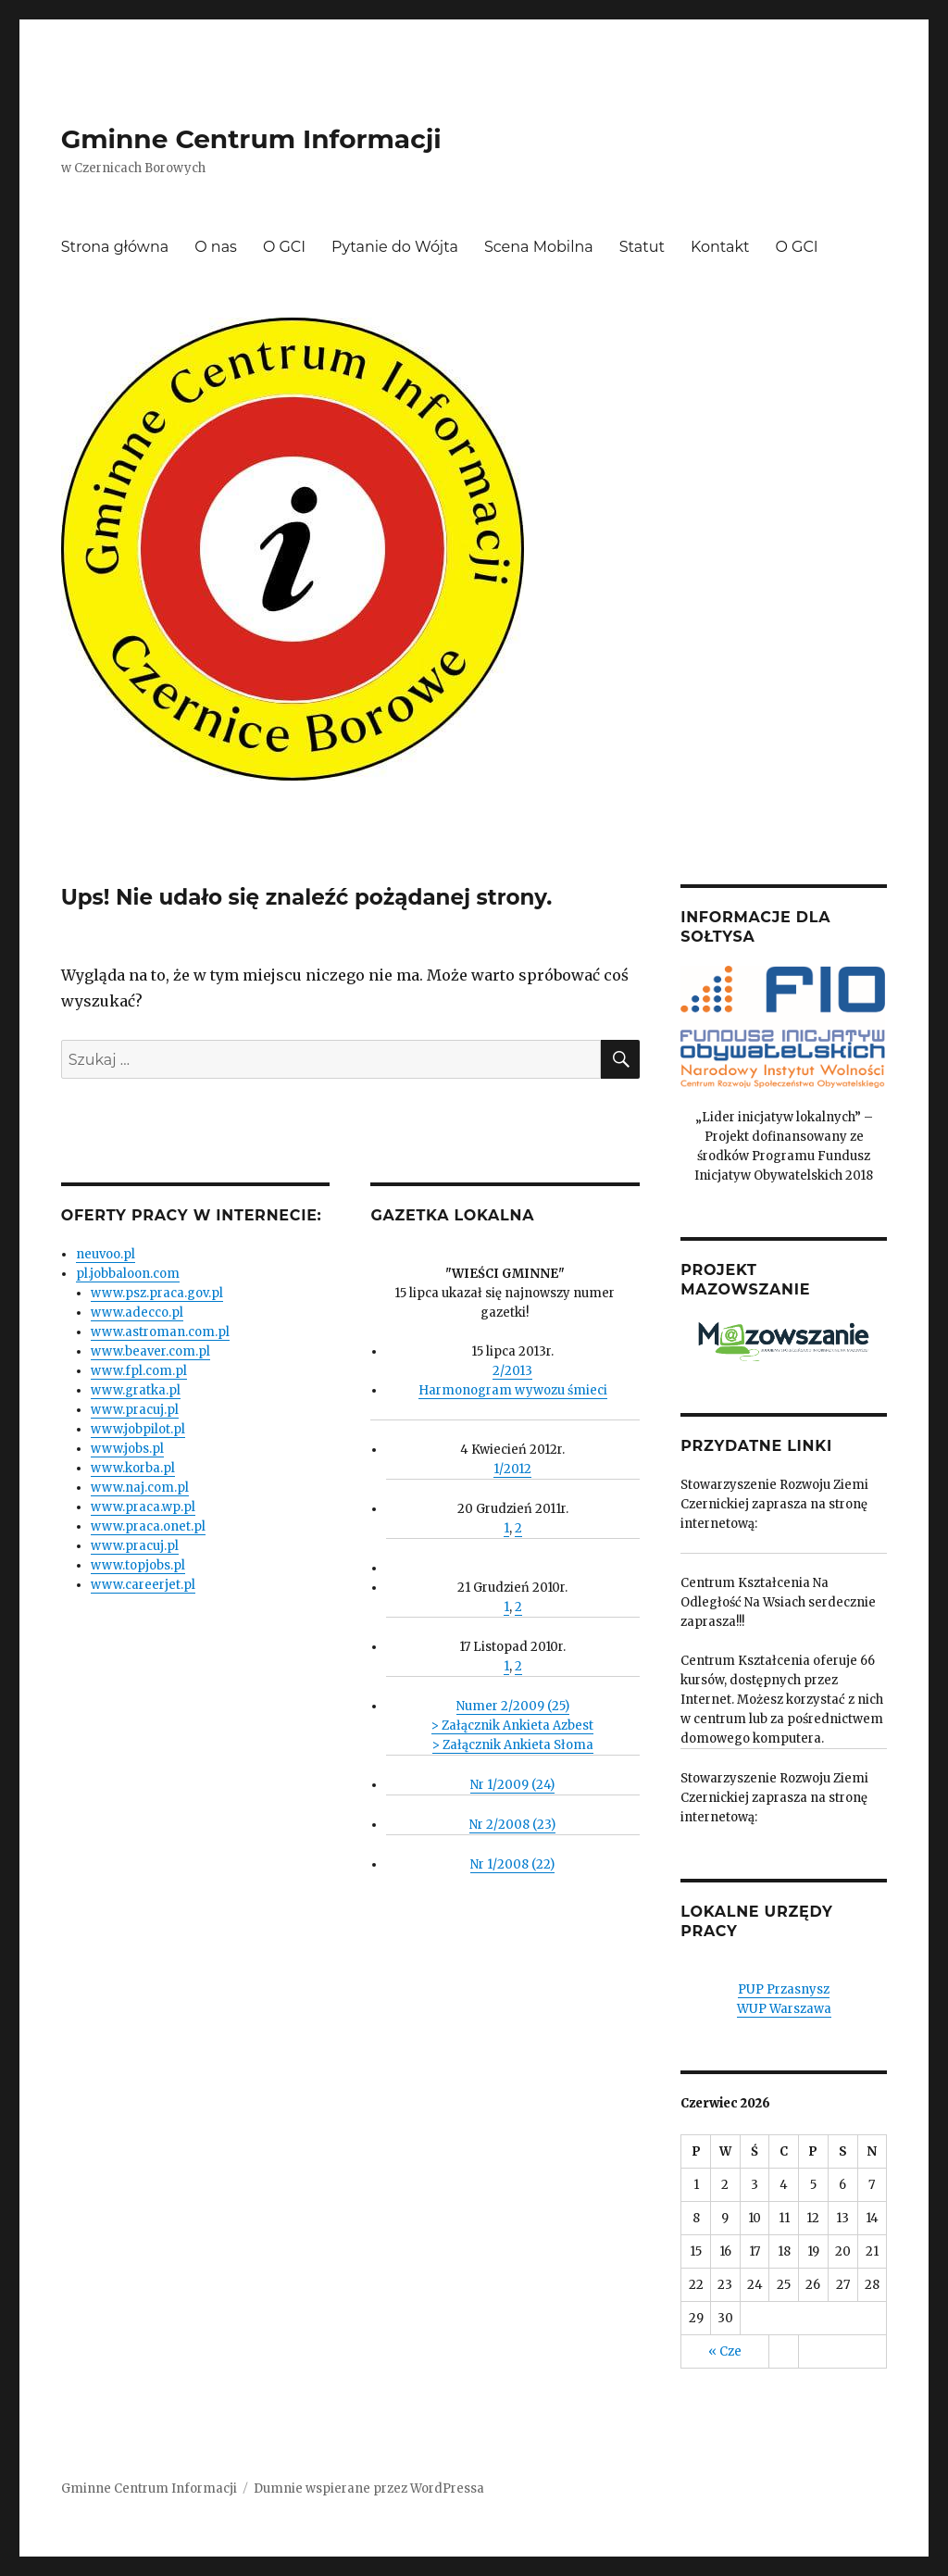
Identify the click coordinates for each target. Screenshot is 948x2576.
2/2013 (512, 1371)
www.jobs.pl (127, 1449)
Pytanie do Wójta (394, 247)
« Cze (725, 2351)
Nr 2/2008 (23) (512, 1824)
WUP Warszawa (784, 2009)
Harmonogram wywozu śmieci (512, 1390)
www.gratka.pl (136, 1390)
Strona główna (115, 247)
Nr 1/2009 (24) (512, 1785)
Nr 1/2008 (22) (512, 1864)
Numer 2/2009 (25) (512, 1706)
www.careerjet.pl (143, 1585)
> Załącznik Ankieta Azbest (512, 1725)
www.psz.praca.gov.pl (157, 1293)
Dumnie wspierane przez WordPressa (369, 2488)
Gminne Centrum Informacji (251, 139)
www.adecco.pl (137, 1312)
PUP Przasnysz (784, 1989)
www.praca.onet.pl (148, 1526)
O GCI (284, 247)
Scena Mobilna (538, 247)
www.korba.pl (133, 1468)
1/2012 (512, 1469)
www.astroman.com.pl (160, 1332)
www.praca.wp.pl (143, 1507)
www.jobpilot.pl (138, 1429)
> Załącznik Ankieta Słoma (512, 1745)
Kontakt (720, 247)
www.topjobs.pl (138, 1565)
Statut (642, 247)
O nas (215, 247)
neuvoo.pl (105, 1254)
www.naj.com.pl (140, 1487)
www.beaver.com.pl (150, 1351)
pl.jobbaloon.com (128, 1274)
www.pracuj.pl (135, 1410)
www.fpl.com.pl (139, 1371)
